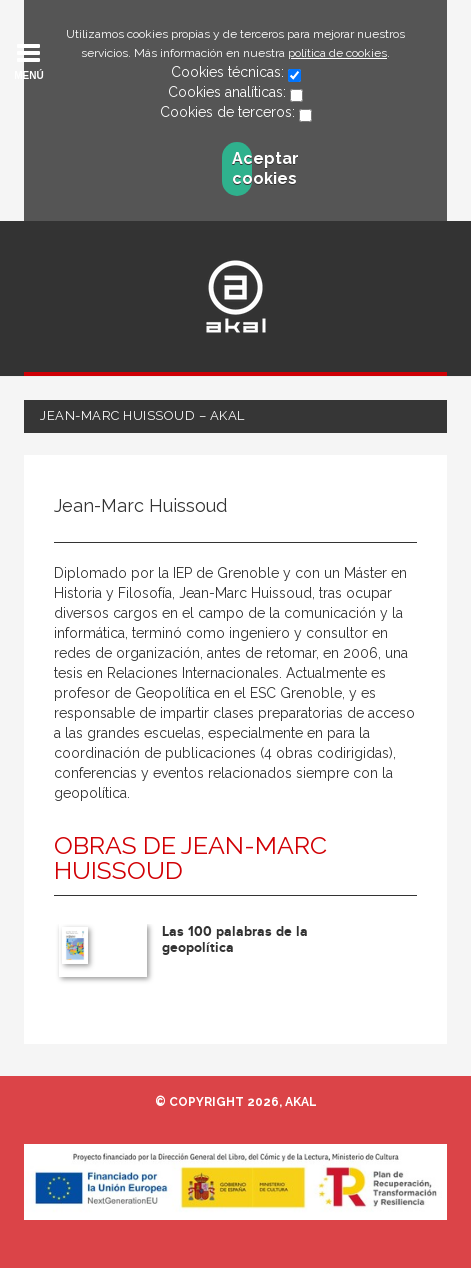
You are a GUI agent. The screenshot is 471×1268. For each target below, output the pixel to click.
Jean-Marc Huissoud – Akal (142, 415)
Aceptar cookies (242, 168)
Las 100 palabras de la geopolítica (235, 939)
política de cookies (337, 53)
